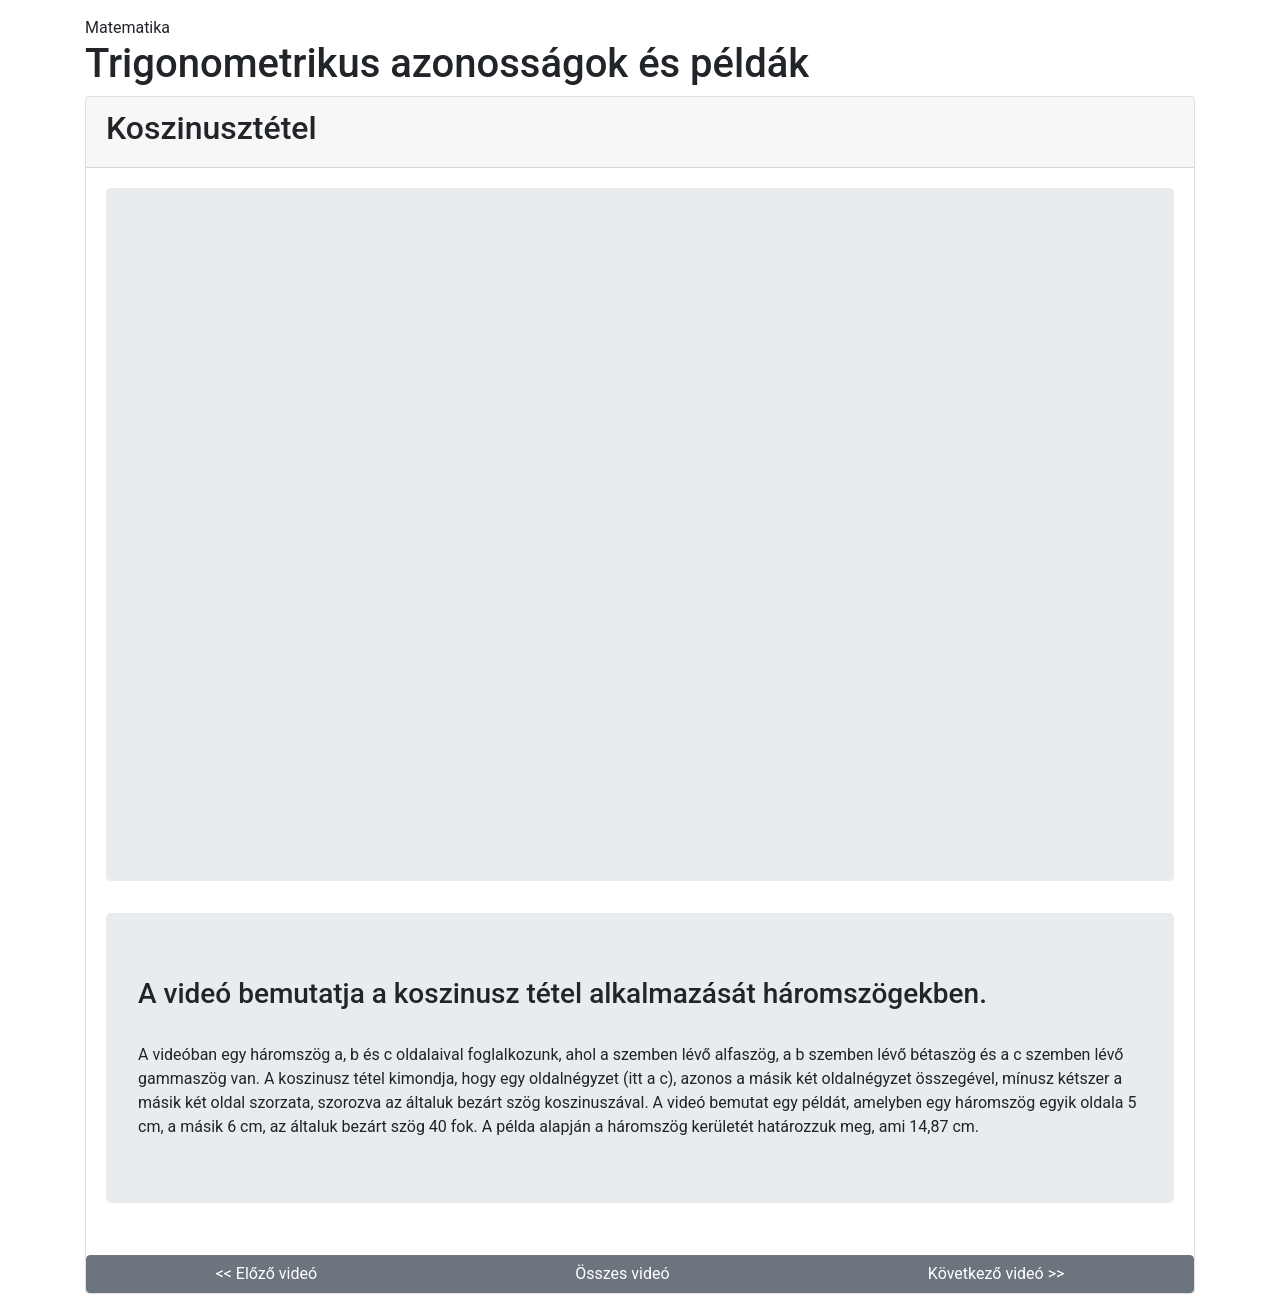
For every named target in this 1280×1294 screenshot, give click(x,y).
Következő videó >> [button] (996, 1273)
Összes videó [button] (622, 1273)
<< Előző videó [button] (266, 1273)
